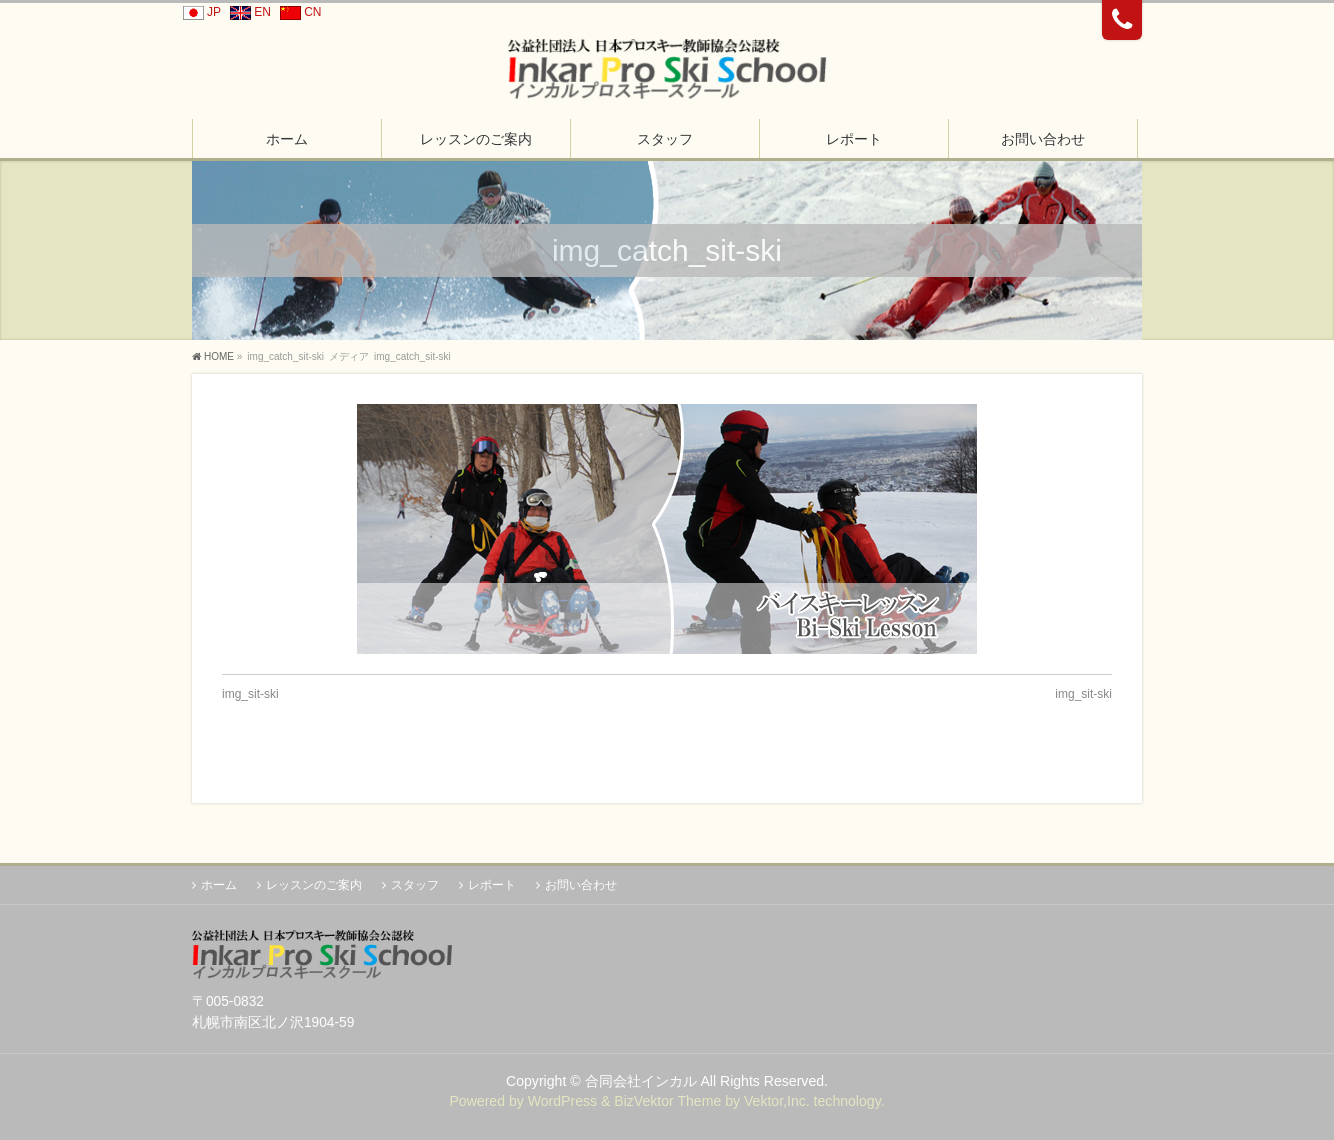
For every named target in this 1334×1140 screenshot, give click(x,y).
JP (199, 12)
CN (297, 12)
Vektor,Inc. (777, 1101)
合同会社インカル (641, 1081)
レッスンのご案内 (314, 885)
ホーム (219, 885)
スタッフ (415, 885)
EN (247, 12)
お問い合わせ (581, 885)
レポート (492, 885)
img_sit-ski (250, 694)
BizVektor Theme (667, 1101)
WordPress (562, 1101)
